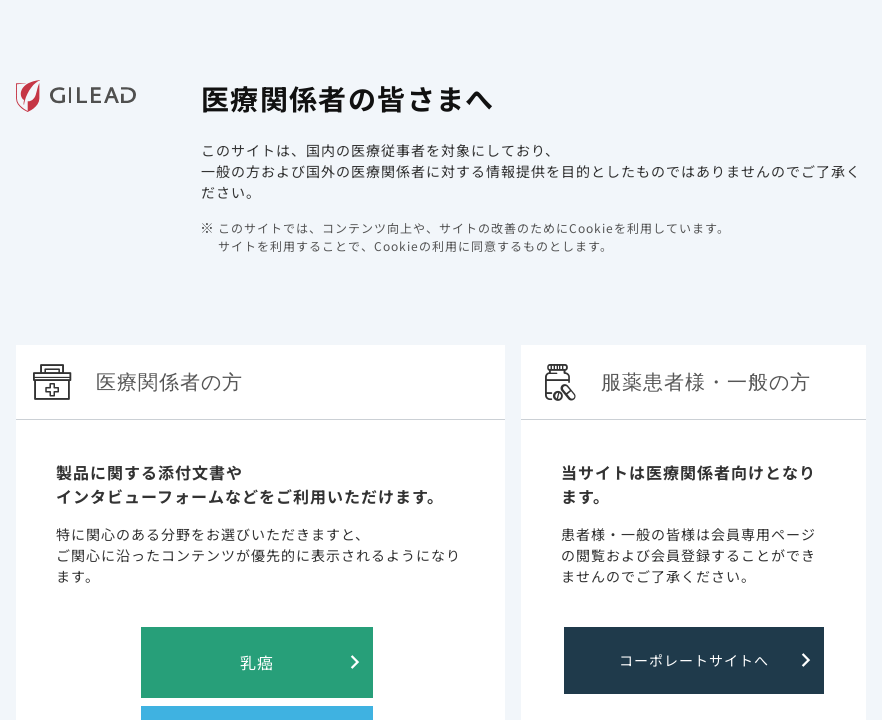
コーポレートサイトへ (694, 660)
